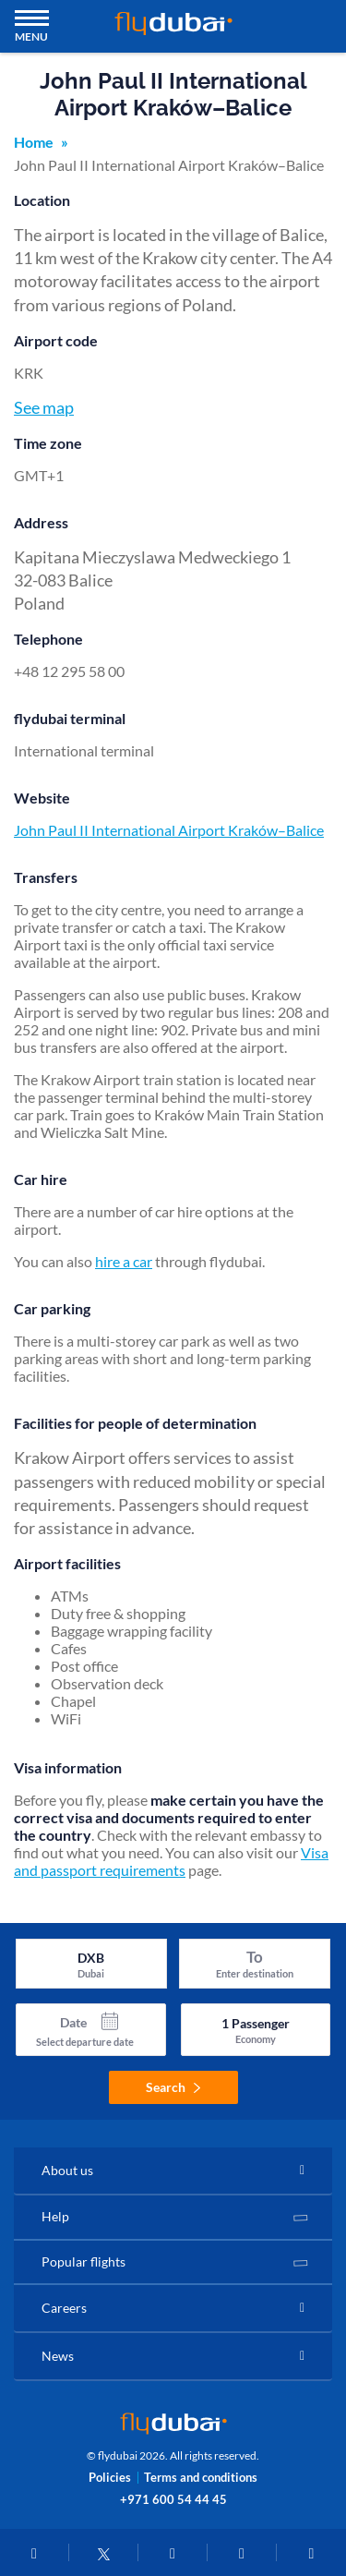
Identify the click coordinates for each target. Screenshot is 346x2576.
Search (173, 2087)
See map (44, 407)
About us (67, 2170)
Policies (110, 2478)
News (58, 2356)
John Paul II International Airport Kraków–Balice (169, 830)
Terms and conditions (200, 2478)
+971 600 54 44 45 (173, 2499)
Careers (64, 2308)
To (254, 1957)
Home (34, 142)
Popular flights (83, 2261)
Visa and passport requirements (171, 1861)
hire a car (123, 1261)
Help (55, 2216)
